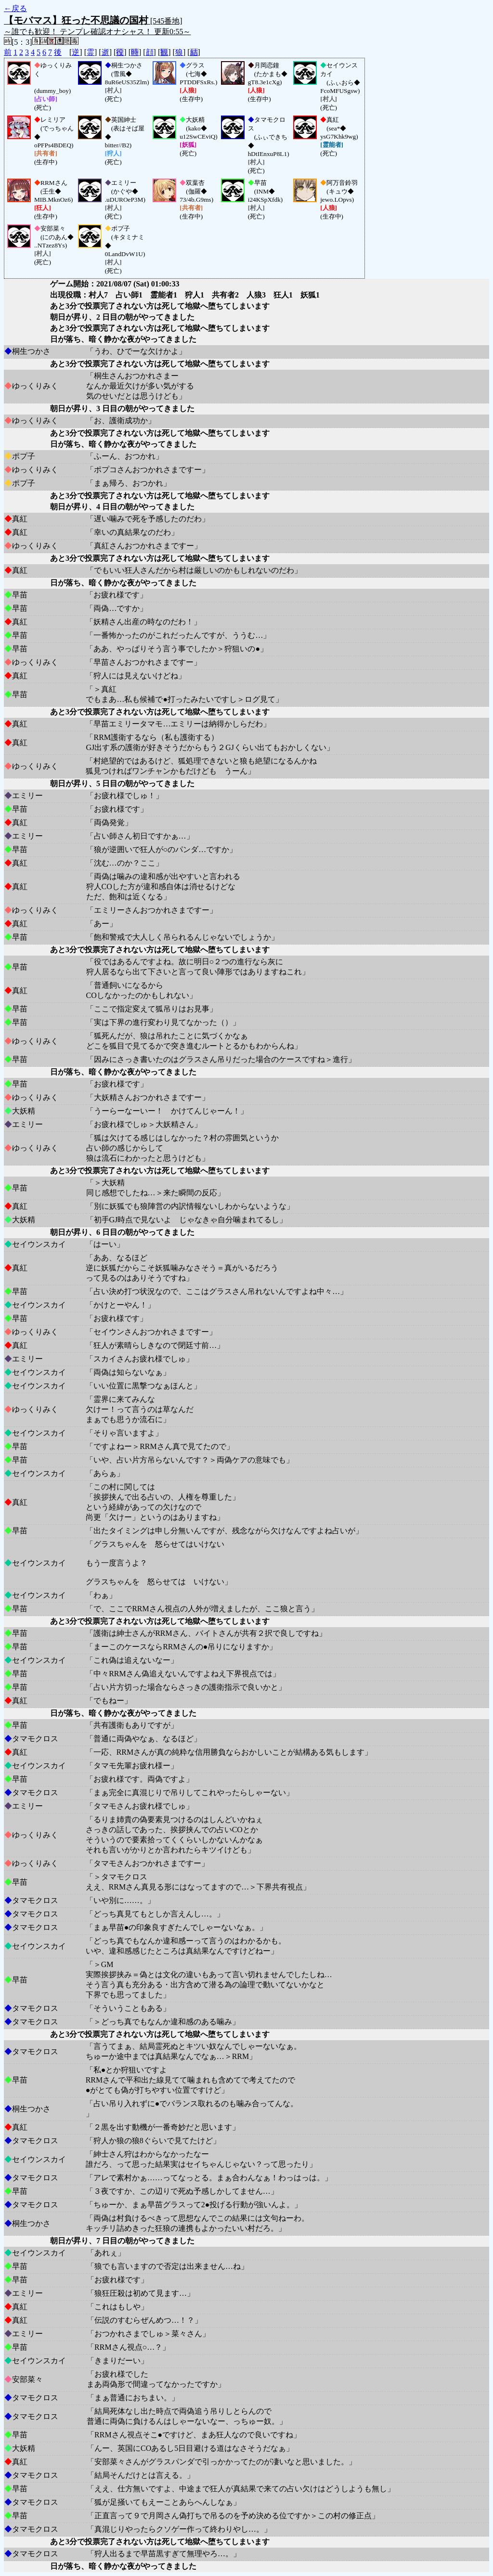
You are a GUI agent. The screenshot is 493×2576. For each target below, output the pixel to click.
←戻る (15, 8)
